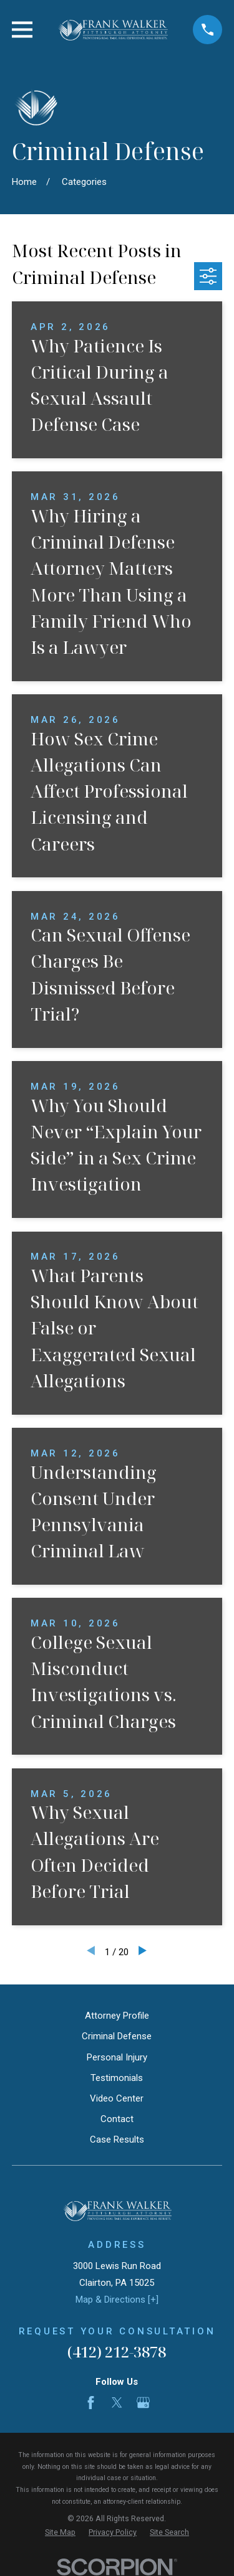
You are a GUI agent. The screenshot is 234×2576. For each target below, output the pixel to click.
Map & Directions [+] (117, 2299)
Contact (117, 2119)
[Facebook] (90, 2402)
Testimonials (116, 2077)
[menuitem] (60, 2533)
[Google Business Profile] (143, 2402)
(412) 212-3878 (116, 2351)
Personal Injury (117, 2057)
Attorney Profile (117, 2015)
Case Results (117, 2139)
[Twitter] (117, 2402)
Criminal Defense (117, 2036)
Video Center (117, 2098)
